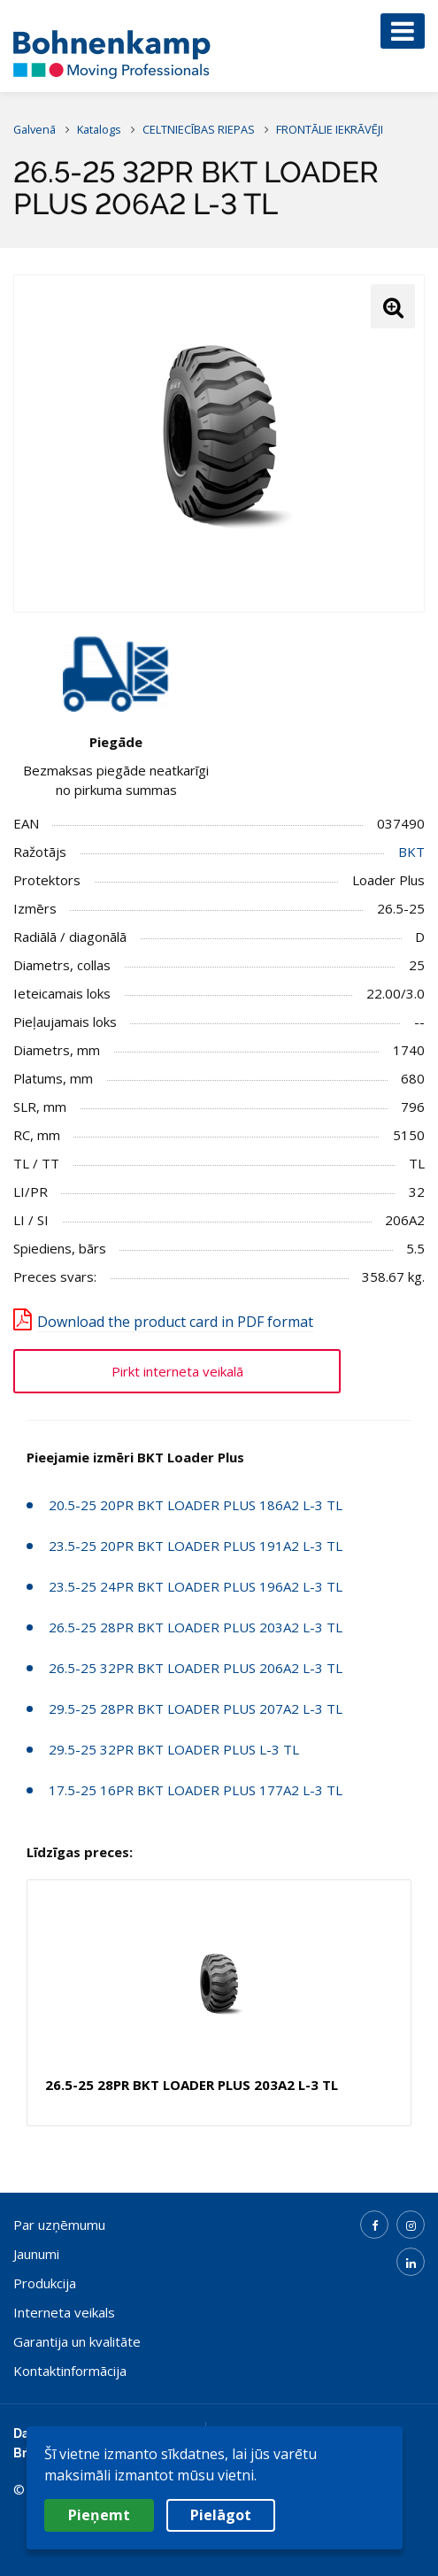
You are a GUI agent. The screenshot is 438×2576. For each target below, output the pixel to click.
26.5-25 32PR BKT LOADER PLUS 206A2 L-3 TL (195, 1668)
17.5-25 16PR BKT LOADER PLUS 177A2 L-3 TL (195, 1790)
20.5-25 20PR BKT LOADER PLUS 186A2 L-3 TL (195, 1505)
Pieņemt (99, 2515)
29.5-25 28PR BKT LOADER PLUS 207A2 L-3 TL (195, 1708)
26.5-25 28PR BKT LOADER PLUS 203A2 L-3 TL (195, 1627)
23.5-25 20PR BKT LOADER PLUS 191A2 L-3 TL (195, 1545)
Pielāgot (220, 2515)
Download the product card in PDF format (175, 1321)
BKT (411, 851)
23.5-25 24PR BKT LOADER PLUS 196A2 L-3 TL (195, 1586)
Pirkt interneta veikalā (177, 1371)
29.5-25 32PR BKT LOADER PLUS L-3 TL (174, 1749)
